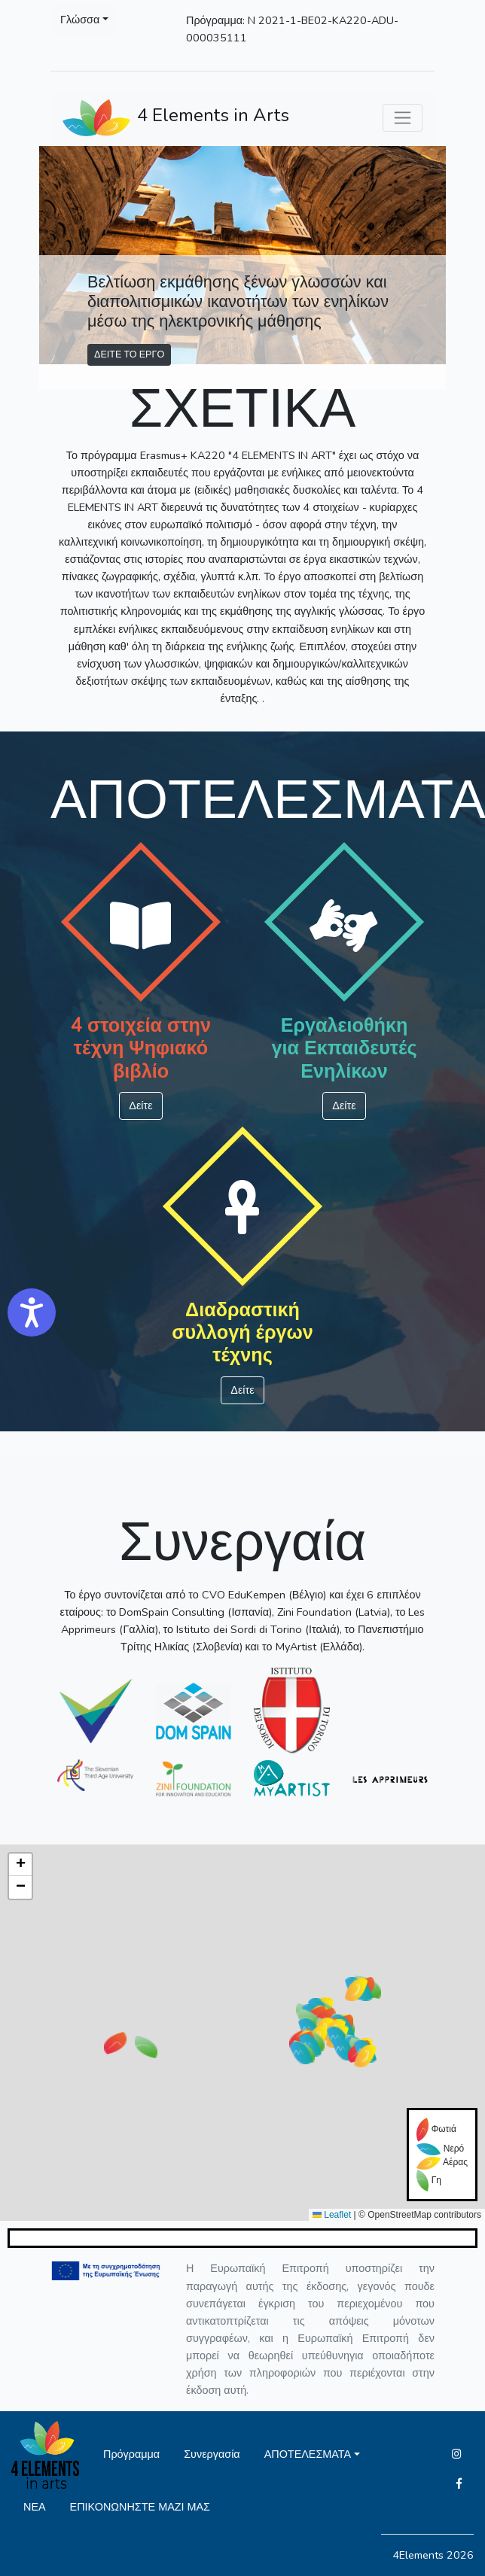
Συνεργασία (211, 2454)
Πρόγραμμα (131, 2454)
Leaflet (332, 2215)
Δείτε (140, 1105)
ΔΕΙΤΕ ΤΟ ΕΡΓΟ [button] (129, 354)
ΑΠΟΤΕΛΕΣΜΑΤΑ (308, 2454)
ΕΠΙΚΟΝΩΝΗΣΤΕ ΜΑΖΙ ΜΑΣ (140, 2506)
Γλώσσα (79, 19)
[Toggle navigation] (402, 118)
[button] (301, 2053)
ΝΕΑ (34, 2506)
